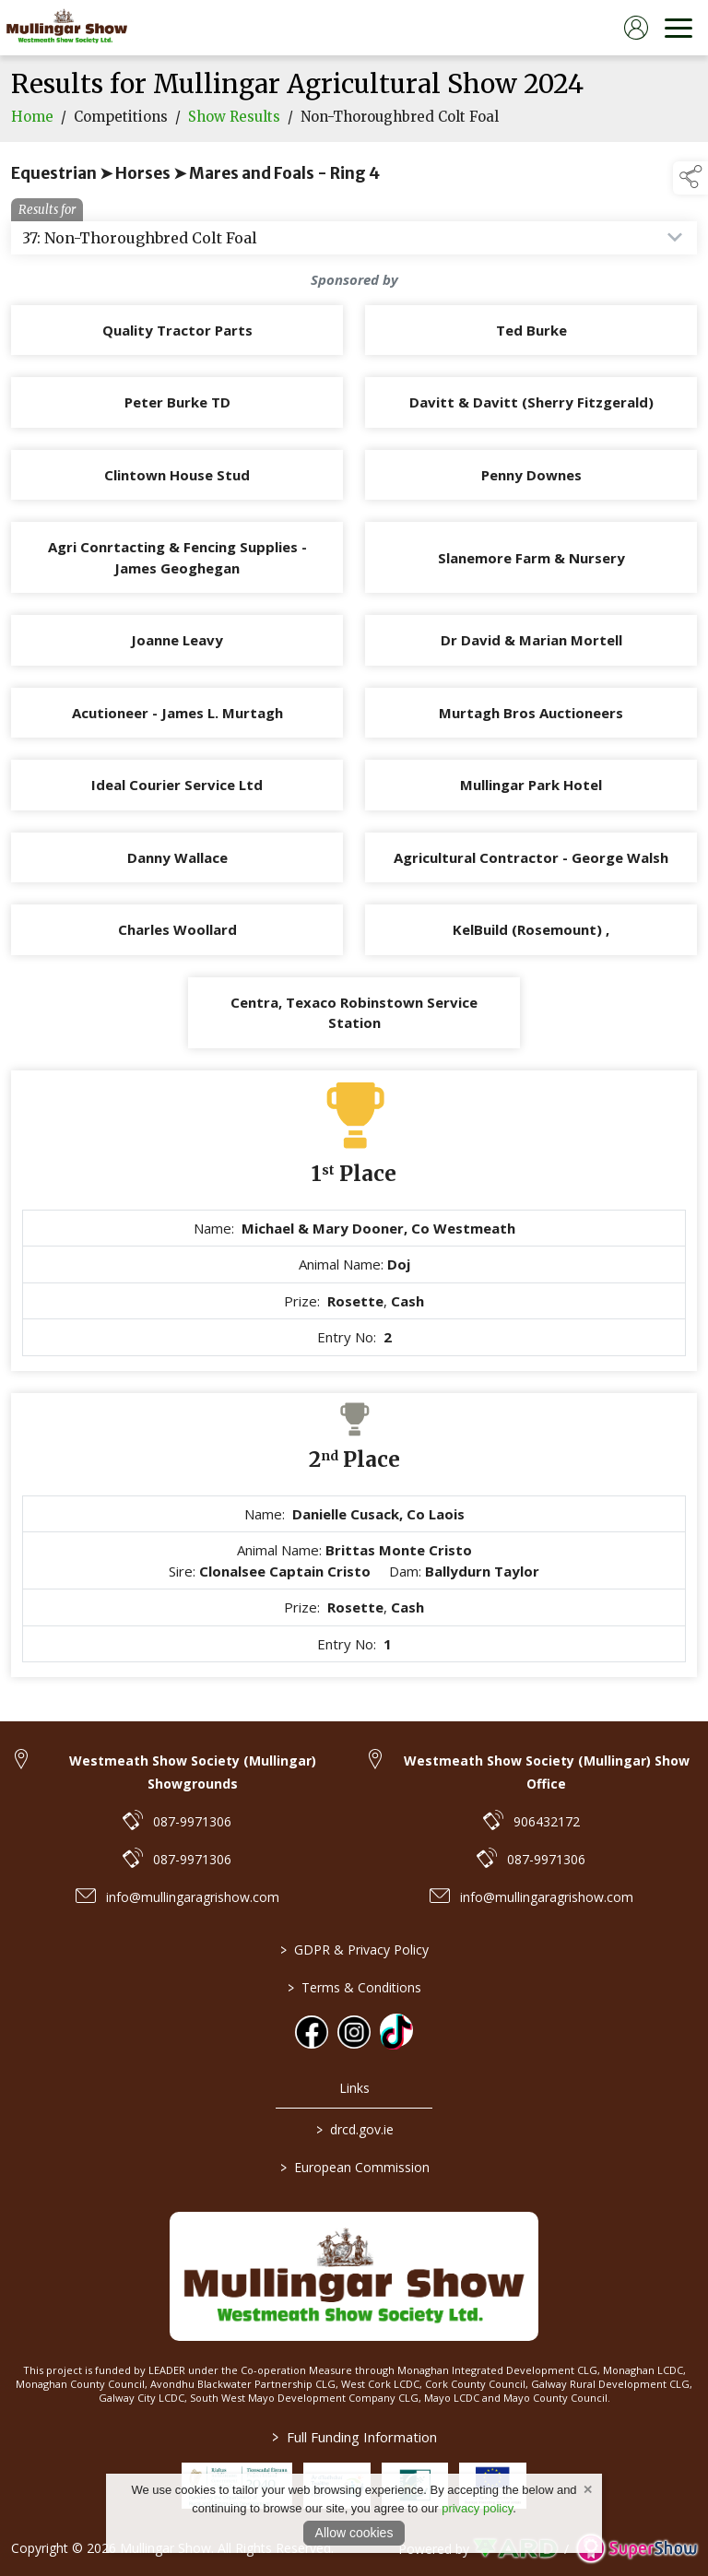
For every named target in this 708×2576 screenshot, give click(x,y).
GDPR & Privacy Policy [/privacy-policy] (354, 1949)
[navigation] (678, 27)
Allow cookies (354, 2532)
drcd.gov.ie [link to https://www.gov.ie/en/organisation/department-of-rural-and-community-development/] (354, 2129)
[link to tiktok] (396, 2030)
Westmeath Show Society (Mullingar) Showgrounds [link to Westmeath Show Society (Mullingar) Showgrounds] (192, 1772)
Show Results (234, 129)
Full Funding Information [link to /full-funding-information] (354, 2437)
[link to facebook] (311, 2032)
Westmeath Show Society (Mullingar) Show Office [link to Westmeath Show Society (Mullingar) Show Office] (547, 1772)
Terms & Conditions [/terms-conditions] (354, 1987)
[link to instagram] (354, 2032)
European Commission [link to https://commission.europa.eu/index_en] (354, 2167)
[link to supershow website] (636, 2549)
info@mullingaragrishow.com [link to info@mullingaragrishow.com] (192, 1897)
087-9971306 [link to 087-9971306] (192, 1821)
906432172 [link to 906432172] (546, 1821)
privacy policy (477, 2508)
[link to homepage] (67, 27)
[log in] (636, 27)
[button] (690, 178)
